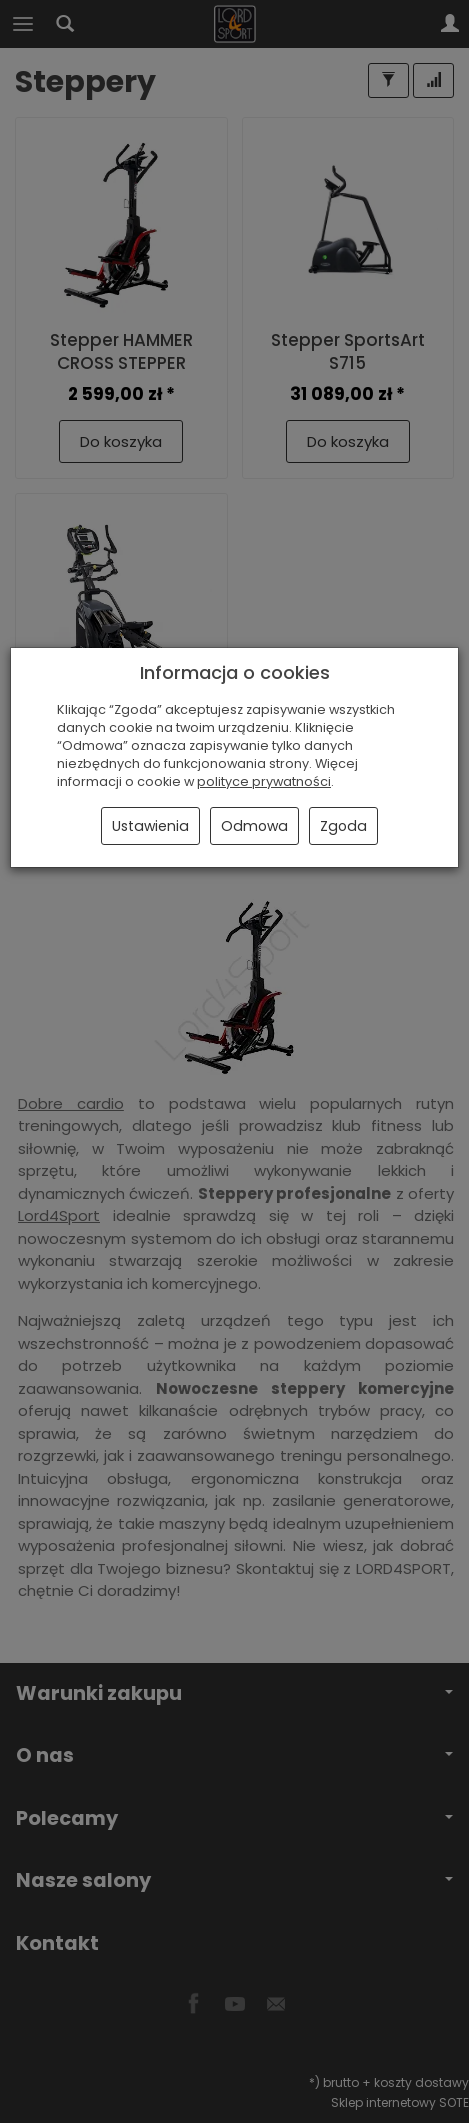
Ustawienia (150, 826)
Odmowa (254, 826)
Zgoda (343, 826)
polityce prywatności (264, 781)
